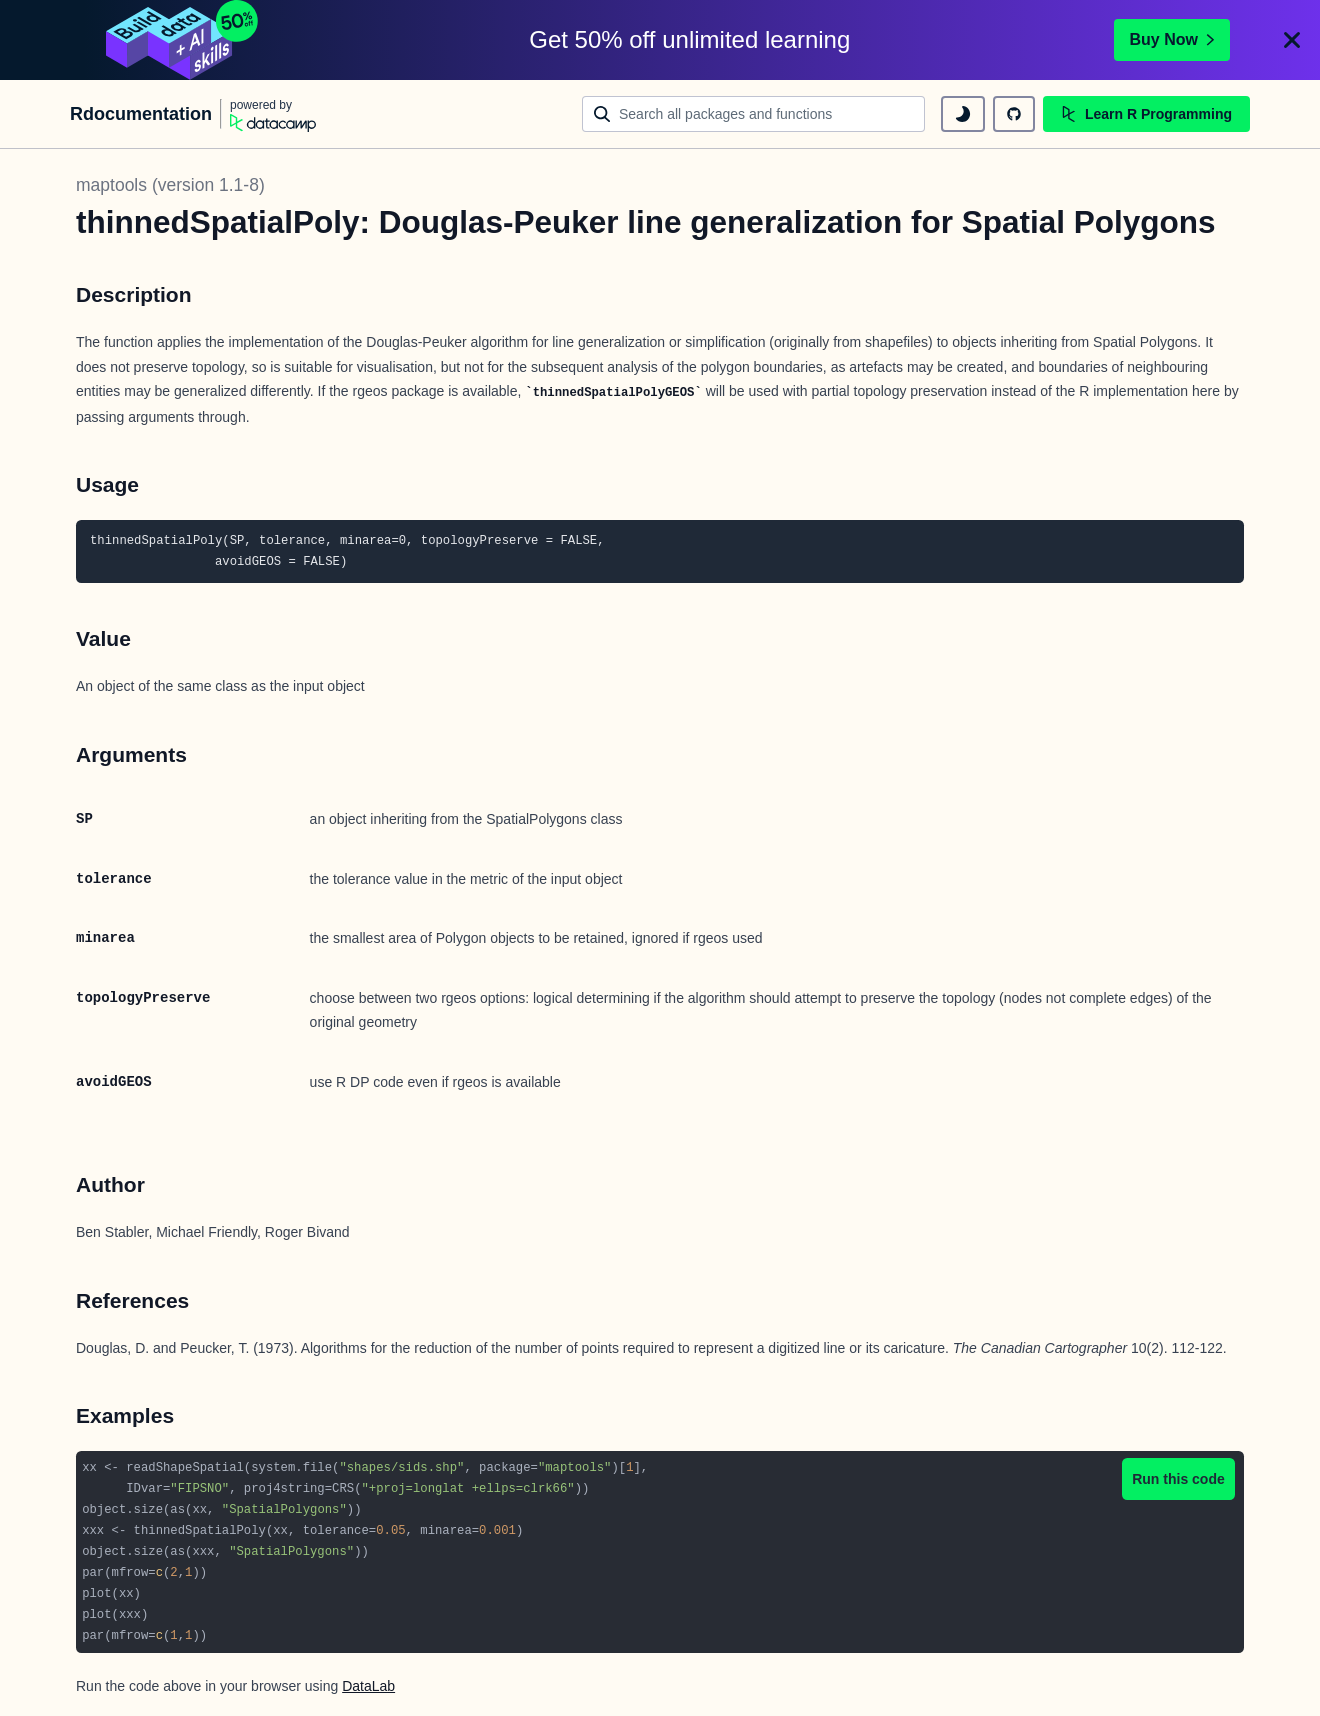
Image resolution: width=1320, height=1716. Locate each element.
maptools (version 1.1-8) (170, 185)
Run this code (1178, 1479)
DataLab (368, 1686)
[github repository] (1014, 114)
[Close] (1292, 40)
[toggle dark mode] (963, 114)
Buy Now (1172, 39)
